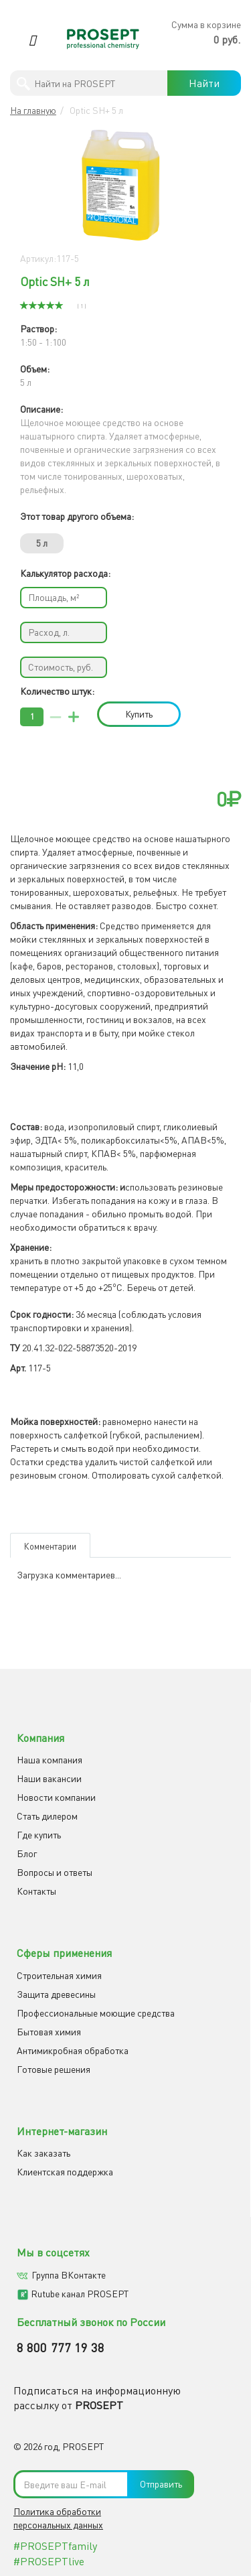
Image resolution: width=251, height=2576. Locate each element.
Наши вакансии (49, 1778)
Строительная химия (59, 1975)
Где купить (39, 1834)
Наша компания (49, 1759)
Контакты (36, 1891)
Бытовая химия (49, 2031)
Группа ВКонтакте (68, 2275)
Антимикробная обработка (73, 2050)
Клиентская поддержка (65, 2171)
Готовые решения (53, 2069)
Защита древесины (56, 1994)
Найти (204, 83)
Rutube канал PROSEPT (80, 2293)
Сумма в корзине (206, 24)
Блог (27, 1853)
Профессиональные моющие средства (96, 2013)
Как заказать (43, 2153)
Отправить (161, 2484)
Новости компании (56, 1797)
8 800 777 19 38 (61, 2347)
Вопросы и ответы (54, 1872)
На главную (33, 110)
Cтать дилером (47, 1816)
